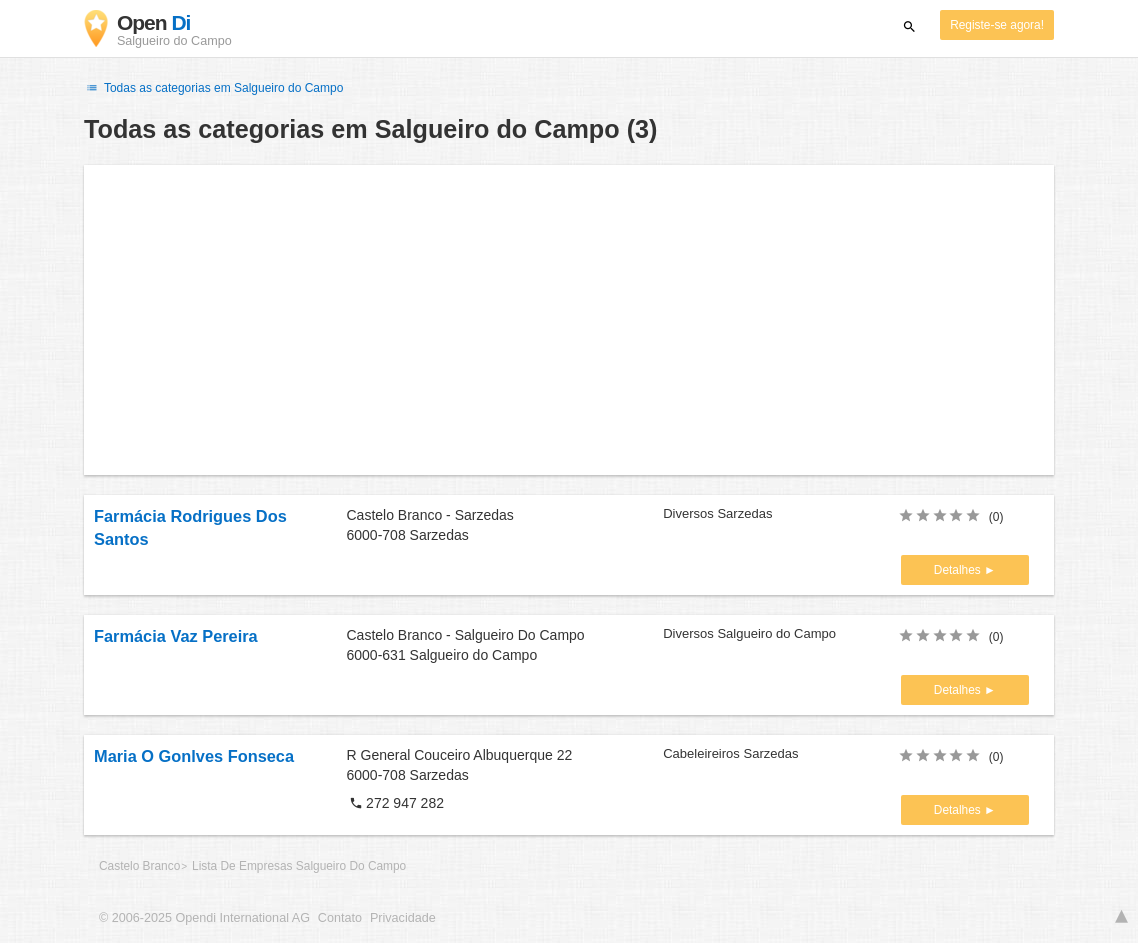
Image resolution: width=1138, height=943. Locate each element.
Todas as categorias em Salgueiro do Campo (213, 88)
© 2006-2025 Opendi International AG (204, 918)
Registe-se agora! (997, 25)
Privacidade (403, 918)
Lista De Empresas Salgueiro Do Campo (299, 866)
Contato (340, 918)
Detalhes (959, 570)
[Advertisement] (569, 320)
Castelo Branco (139, 866)
